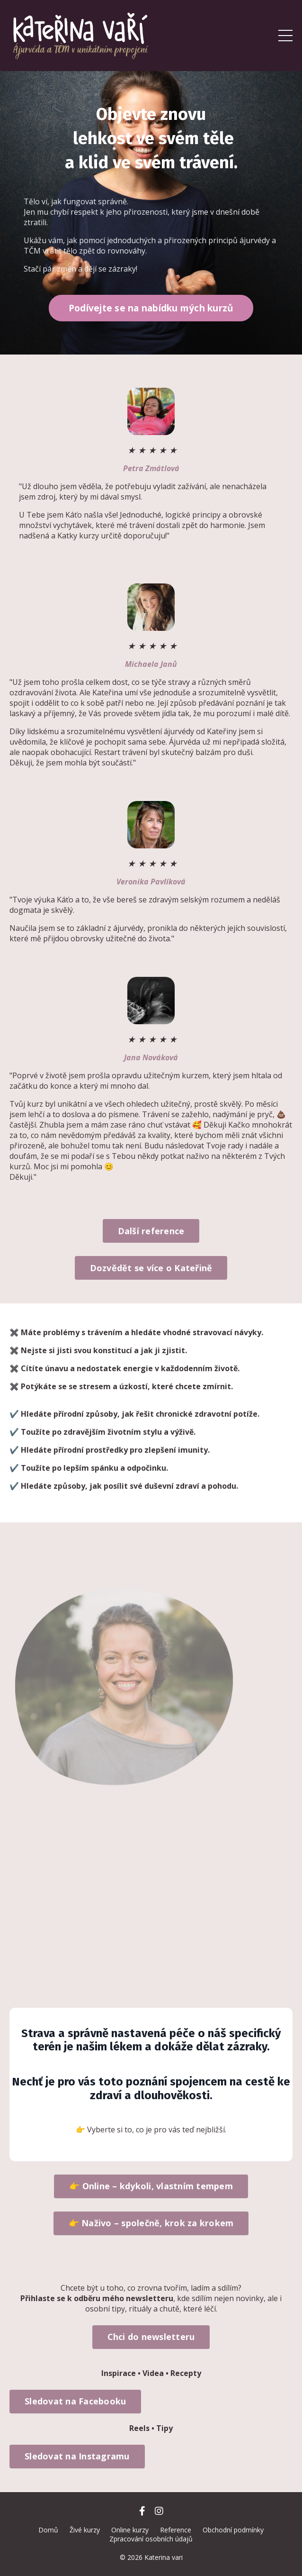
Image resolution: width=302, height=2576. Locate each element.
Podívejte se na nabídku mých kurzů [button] (151, 307)
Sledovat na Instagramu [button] (77, 2456)
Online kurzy (130, 2529)
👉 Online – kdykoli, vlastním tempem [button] (151, 2186)
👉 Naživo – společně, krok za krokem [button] (151, 2223)
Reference (175, 2529)
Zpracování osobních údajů (151, 2538)
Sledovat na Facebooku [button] (75, 2401)
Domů (48, 2529)
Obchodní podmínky (233, 2529)
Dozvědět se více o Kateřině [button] (151, 1268)
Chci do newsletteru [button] (151, 2336)
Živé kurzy (85, 2529)
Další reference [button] (151, 1231)
